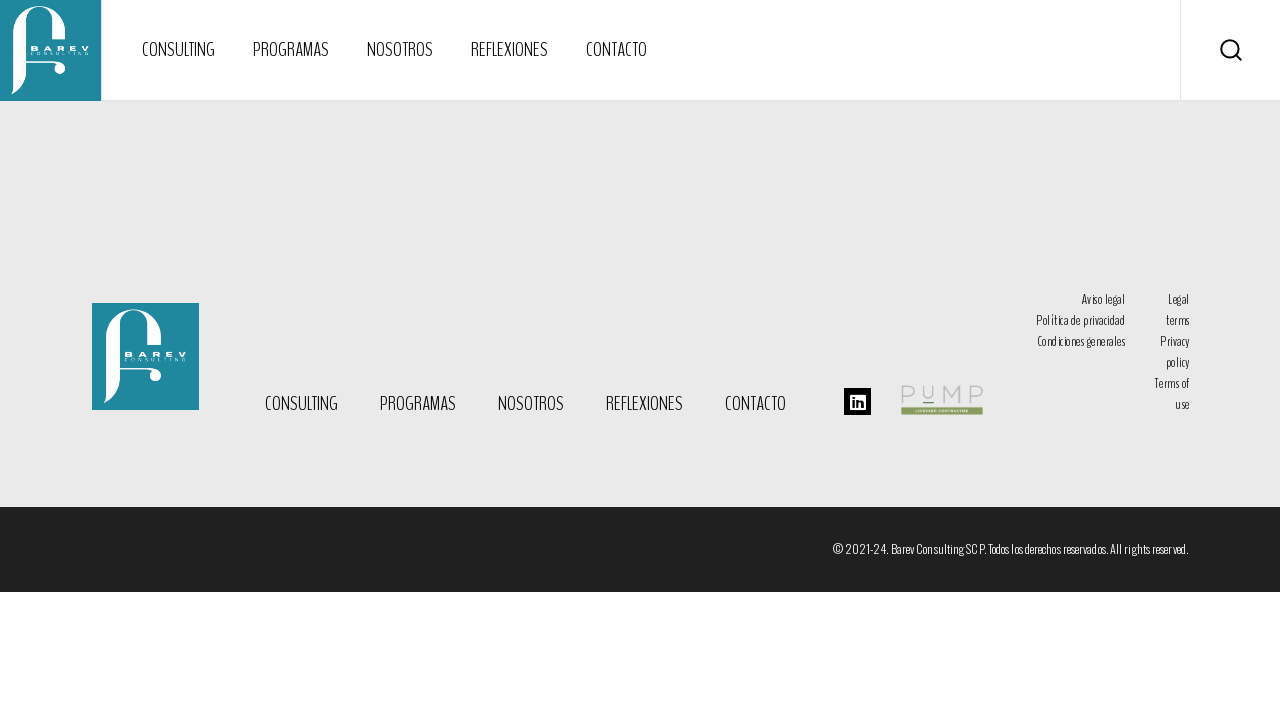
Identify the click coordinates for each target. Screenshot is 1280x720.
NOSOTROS (531, 403)
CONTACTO (755, 403)
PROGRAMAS (418, 403)
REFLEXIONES (644, 403)
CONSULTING (301, 403)
